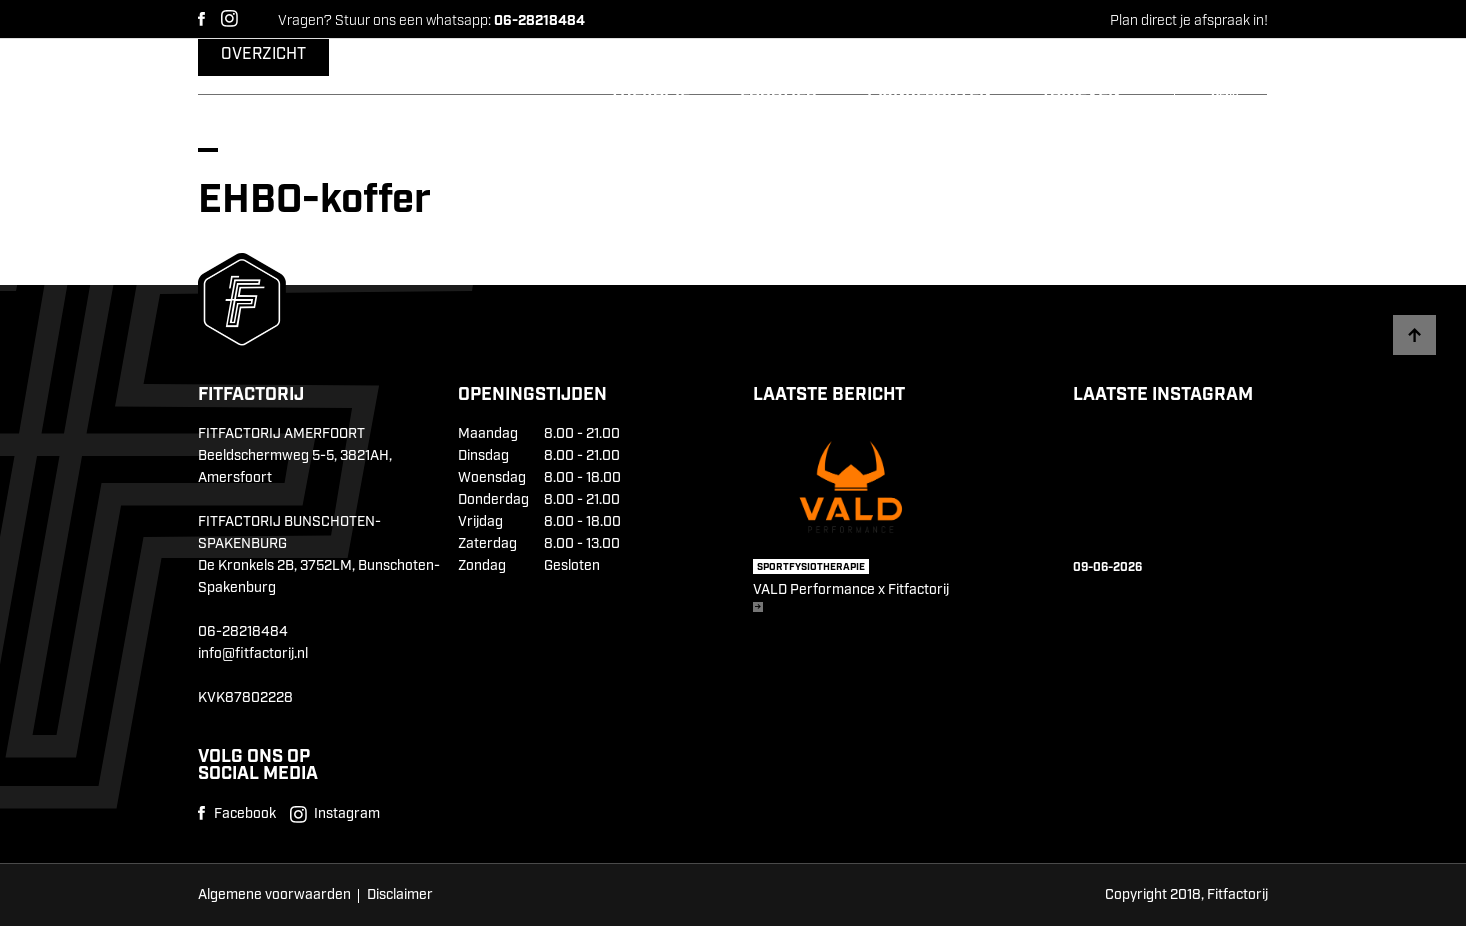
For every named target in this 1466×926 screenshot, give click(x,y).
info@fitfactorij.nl (253, 654)
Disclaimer (400, 895)
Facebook (201, 19)
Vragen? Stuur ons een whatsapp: (431, 21)
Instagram (229, 18)
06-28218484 (243, 632)
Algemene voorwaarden (274, 895)
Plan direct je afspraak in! (1189, 21)
